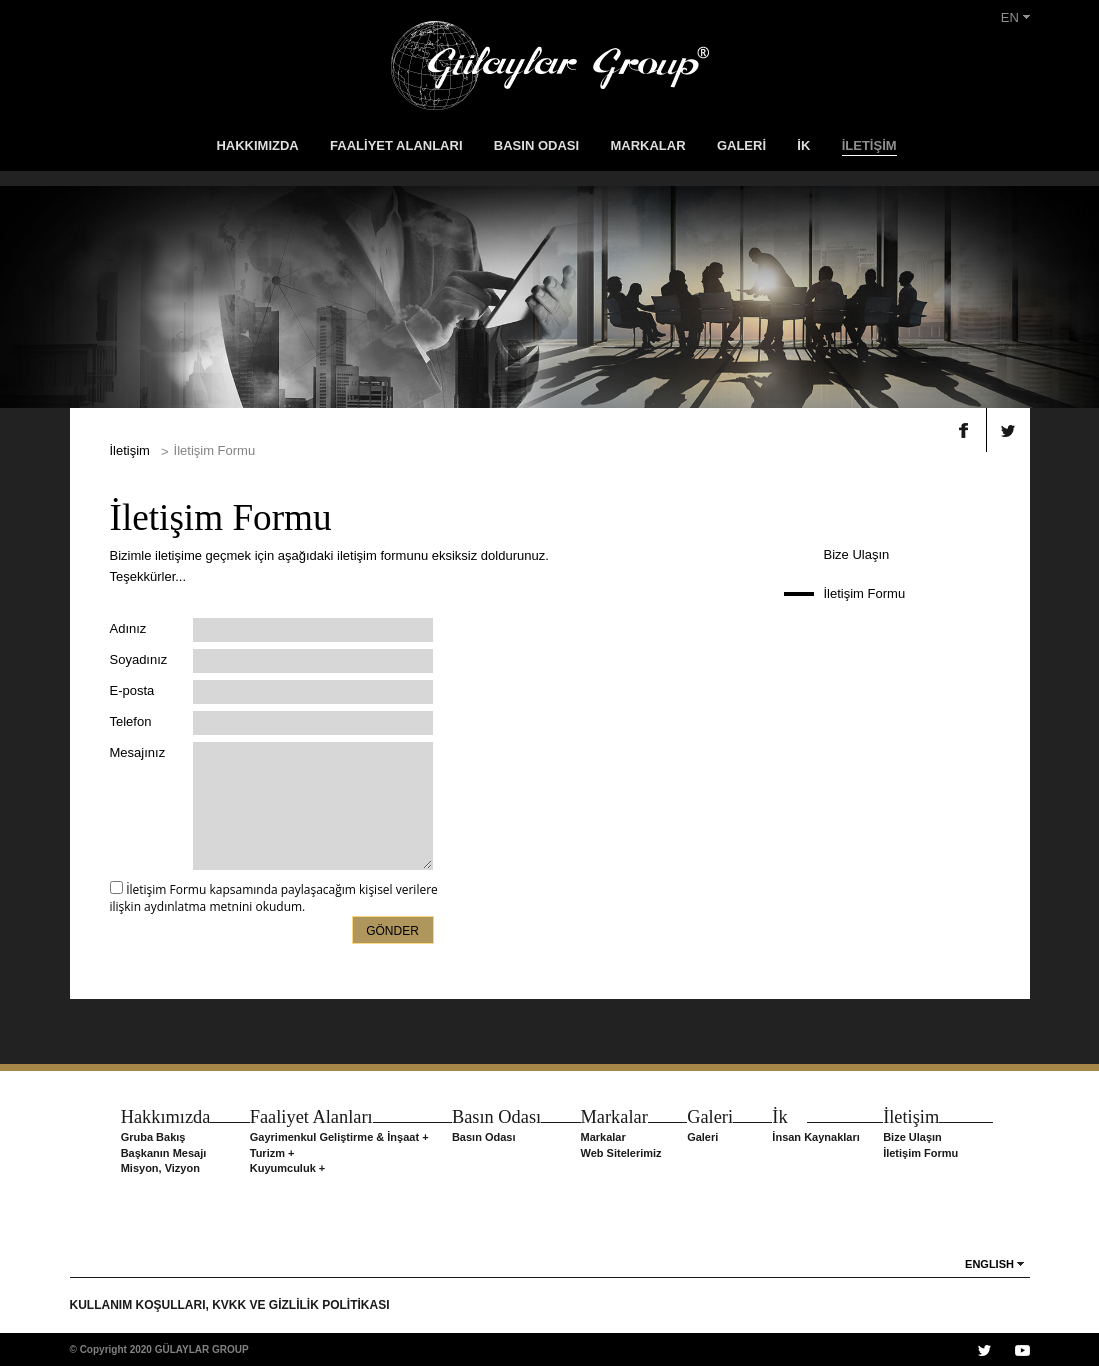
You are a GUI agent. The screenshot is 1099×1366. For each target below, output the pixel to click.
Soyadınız (139, 659)
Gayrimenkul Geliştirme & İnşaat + (339, 1137)
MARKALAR (647, 145)
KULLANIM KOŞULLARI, (141, 1305)
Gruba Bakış (153, 1137)
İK (803, 145)
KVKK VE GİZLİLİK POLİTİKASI (300, 1305)
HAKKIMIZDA (257, 145)
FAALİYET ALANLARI (396, 145)
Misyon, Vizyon (160, 1168)
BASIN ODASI (536, 145)
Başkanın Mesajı (164, 1153)
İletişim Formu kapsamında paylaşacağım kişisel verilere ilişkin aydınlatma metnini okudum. (274, 898)
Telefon (131, 721)
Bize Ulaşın (857, 554)
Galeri (702, 1137)
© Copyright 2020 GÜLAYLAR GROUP (159, 1349)
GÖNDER (392, 931)
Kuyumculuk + (288, 1168)
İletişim (130, 450)
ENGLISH (989, 1264)
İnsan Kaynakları (815, 1137)
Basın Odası (484, 1137)
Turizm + (272, 1153)
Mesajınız (138, 752)
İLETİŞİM (869, 145)
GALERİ (741, 145)
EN (1015, 17)
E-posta (132, 690)
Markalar (603, 1137)
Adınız (128, 628)
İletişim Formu (865, 593)
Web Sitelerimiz (621, 1153)
